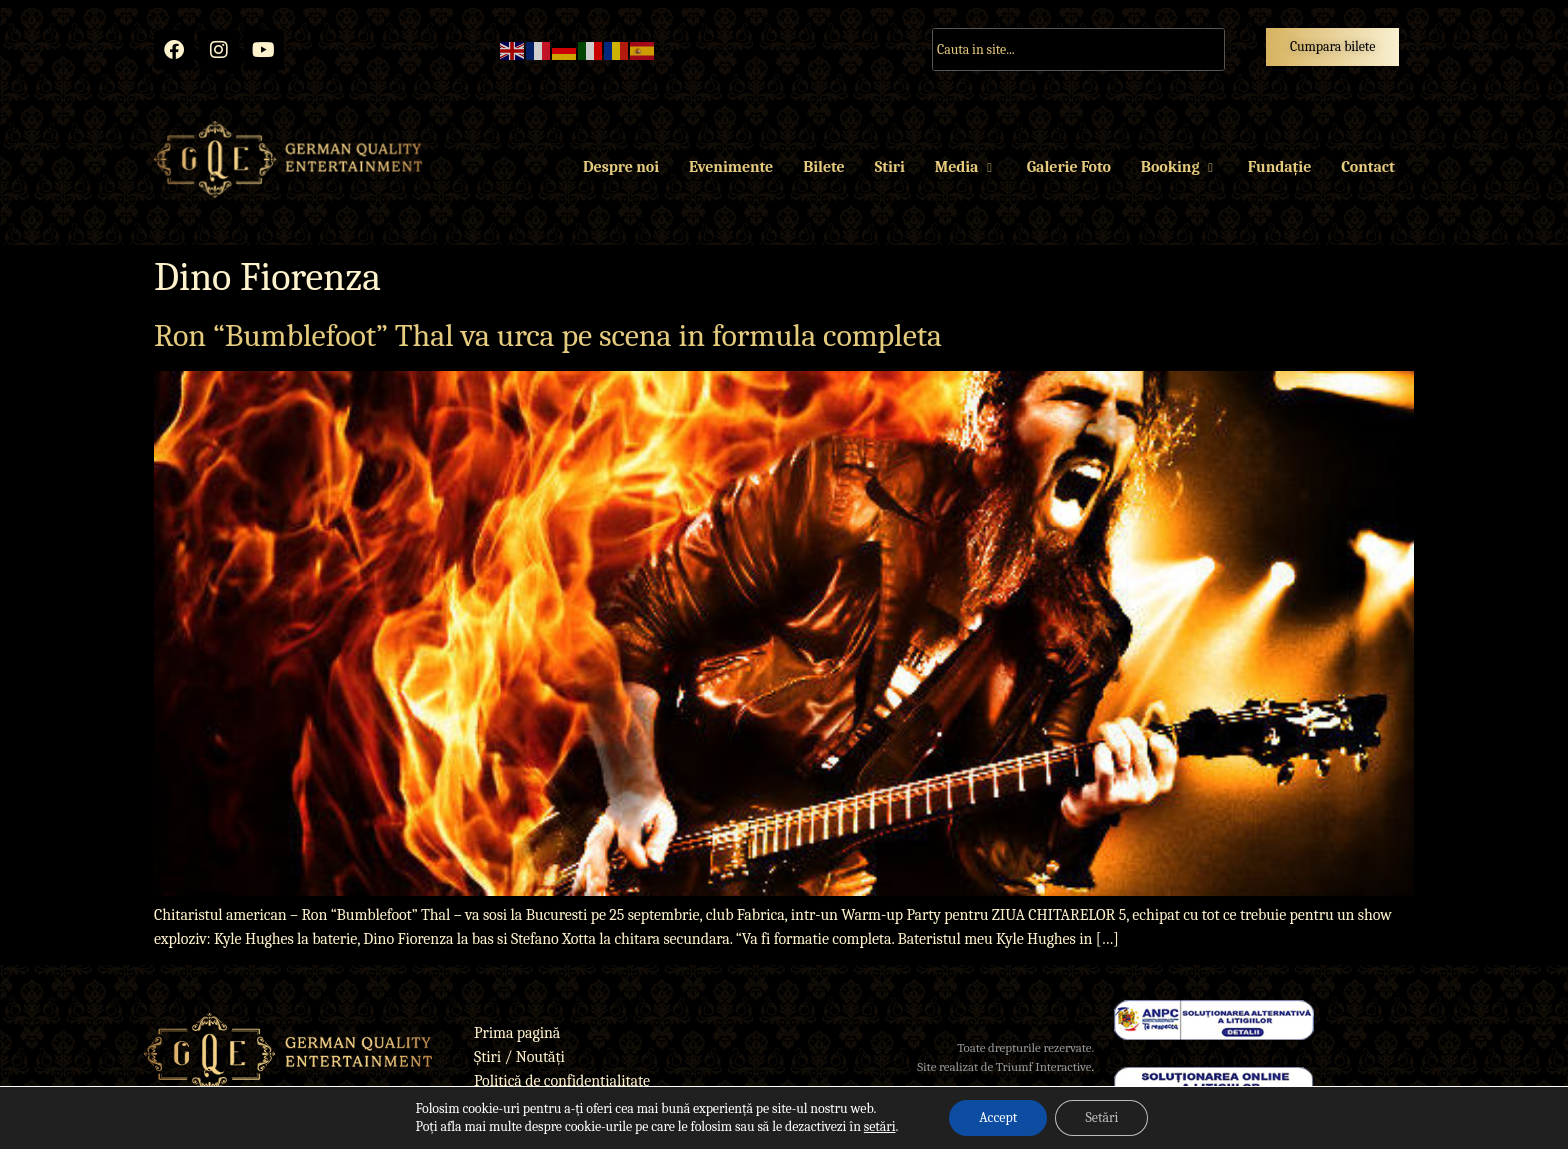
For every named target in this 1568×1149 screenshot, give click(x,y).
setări (880, 1126)
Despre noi (621, 167)
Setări (1101, 1117)
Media (966, 167)
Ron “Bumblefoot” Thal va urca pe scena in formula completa (548, 335)
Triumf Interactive (1044, 1066)
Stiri (890, 167)
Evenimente (731, 167)
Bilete (823, 167)
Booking (1179, 167)
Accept (998, 1117)
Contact (1367, 167)
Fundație (1279, 167)
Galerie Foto (1069, 167)
